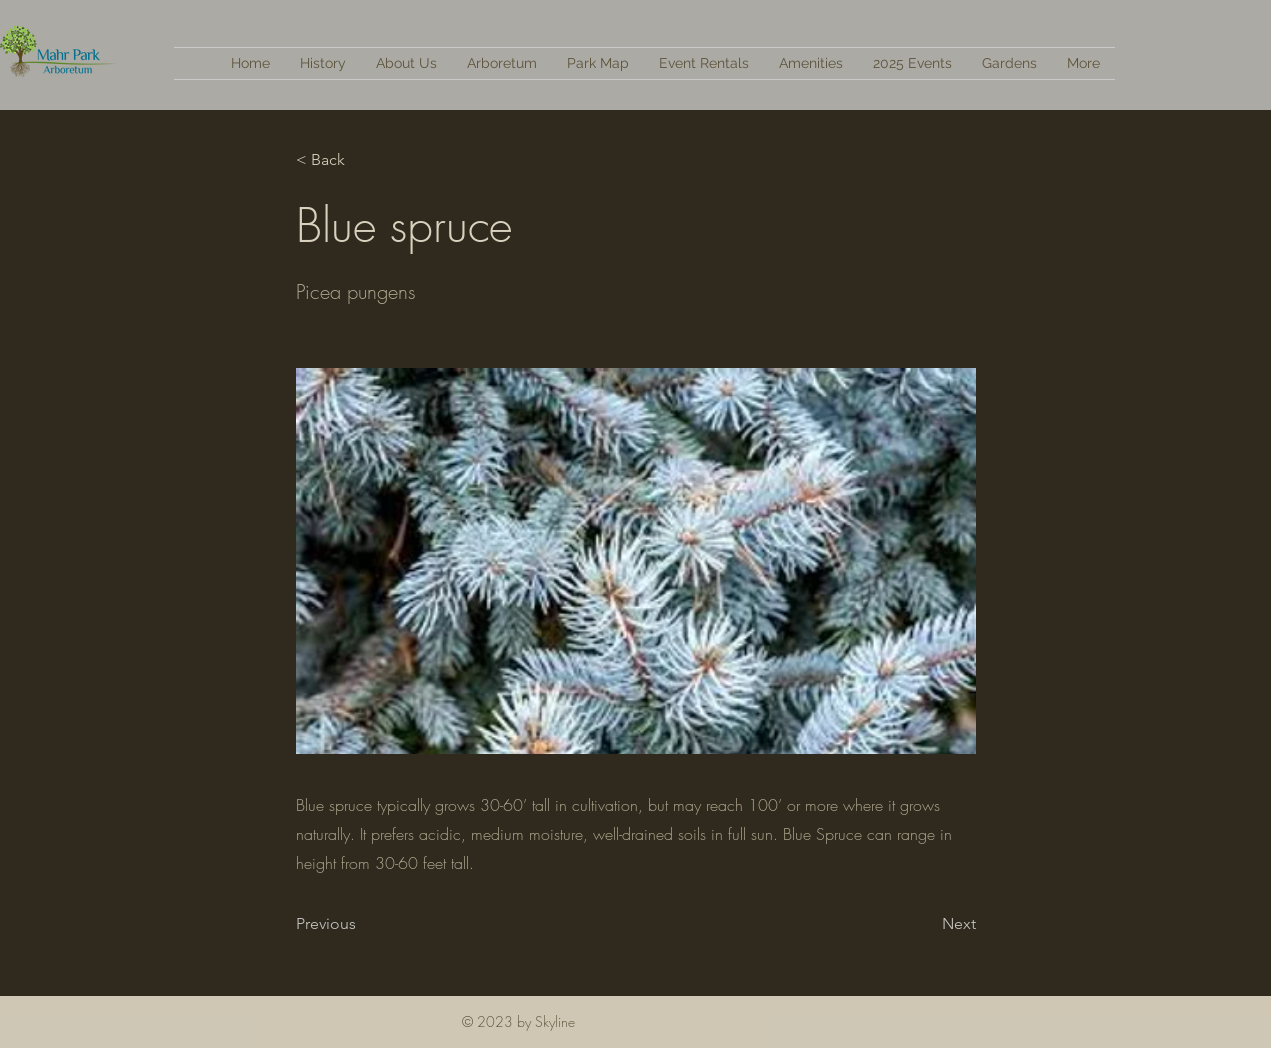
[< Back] (362, 160)
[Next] (926, 924)
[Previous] (362, 924)
